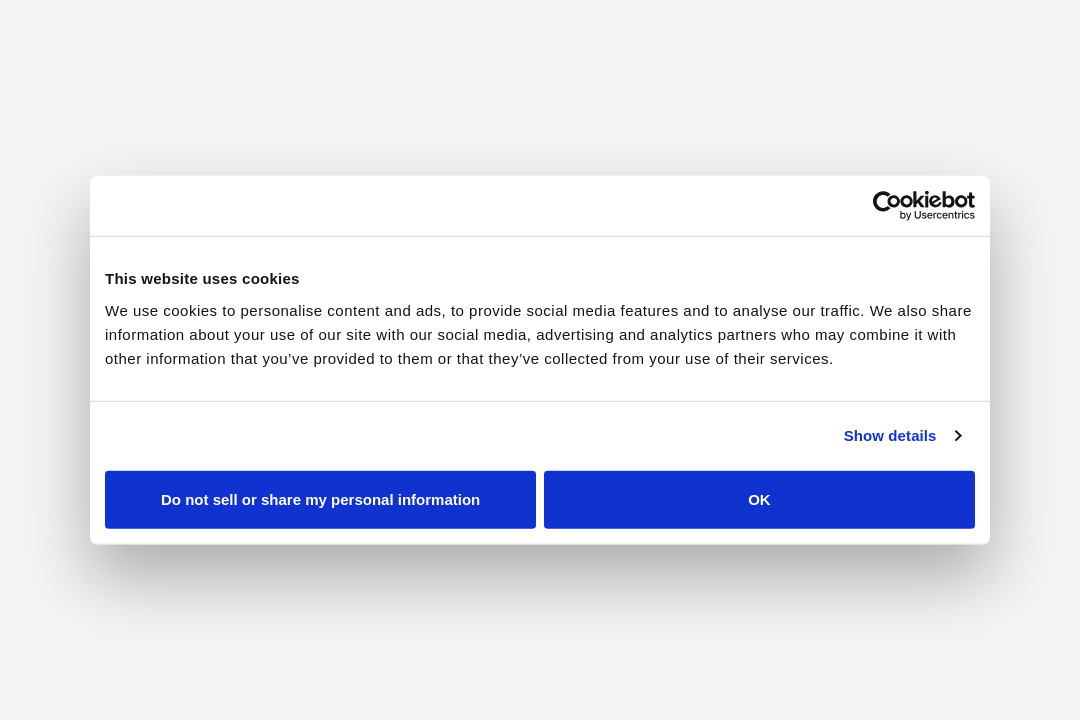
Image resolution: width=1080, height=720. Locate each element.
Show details (890, 435)
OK (759, 498)
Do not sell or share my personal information (320, 498)
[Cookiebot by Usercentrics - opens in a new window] (887, 206)
